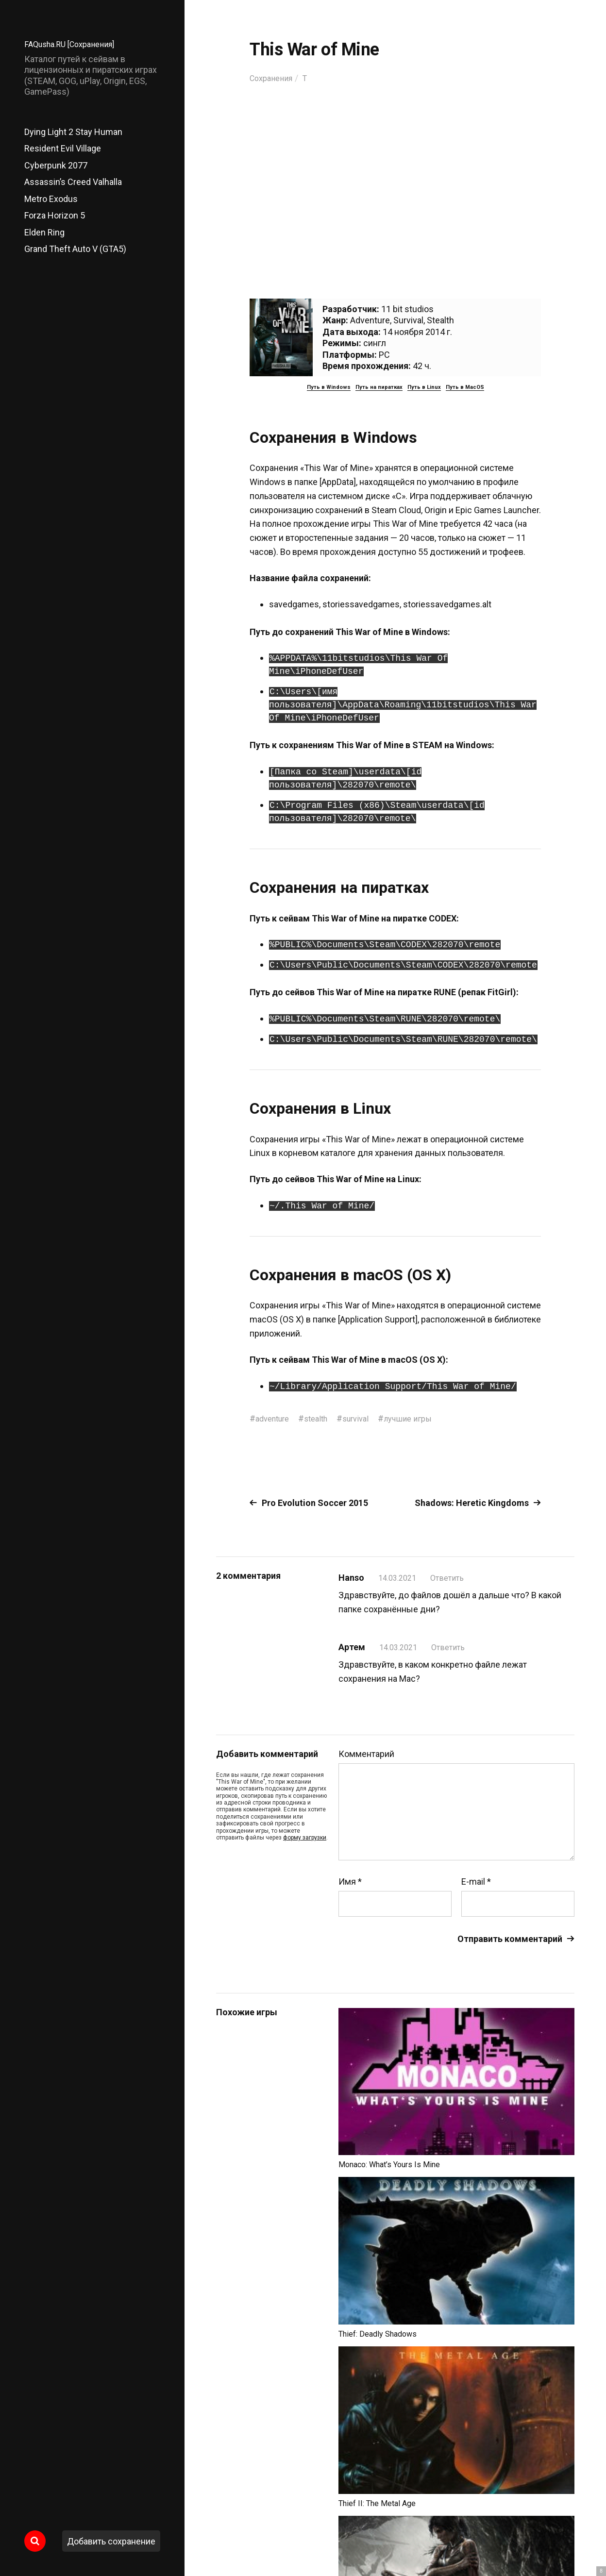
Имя (350, 1881)
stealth (322, 1418)
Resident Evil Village (62, 148)
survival (366, 1418)
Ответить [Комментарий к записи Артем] (454, 1646)
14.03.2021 (399, 1577)
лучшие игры (422, 1418)
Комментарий (366, 1753)
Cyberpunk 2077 (55, 165)
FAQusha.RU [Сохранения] (75, 44)
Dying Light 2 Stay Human (73, 132)
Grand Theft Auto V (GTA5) (75, 249)
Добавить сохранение (111, 2541)
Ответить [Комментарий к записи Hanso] (453, 1577)
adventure (274, 1418)
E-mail (476, 1881)
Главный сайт (549, 2533)
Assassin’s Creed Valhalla (73, 182)
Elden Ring (44, 232)
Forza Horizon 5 (54, 215)
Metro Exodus (51, 199)
